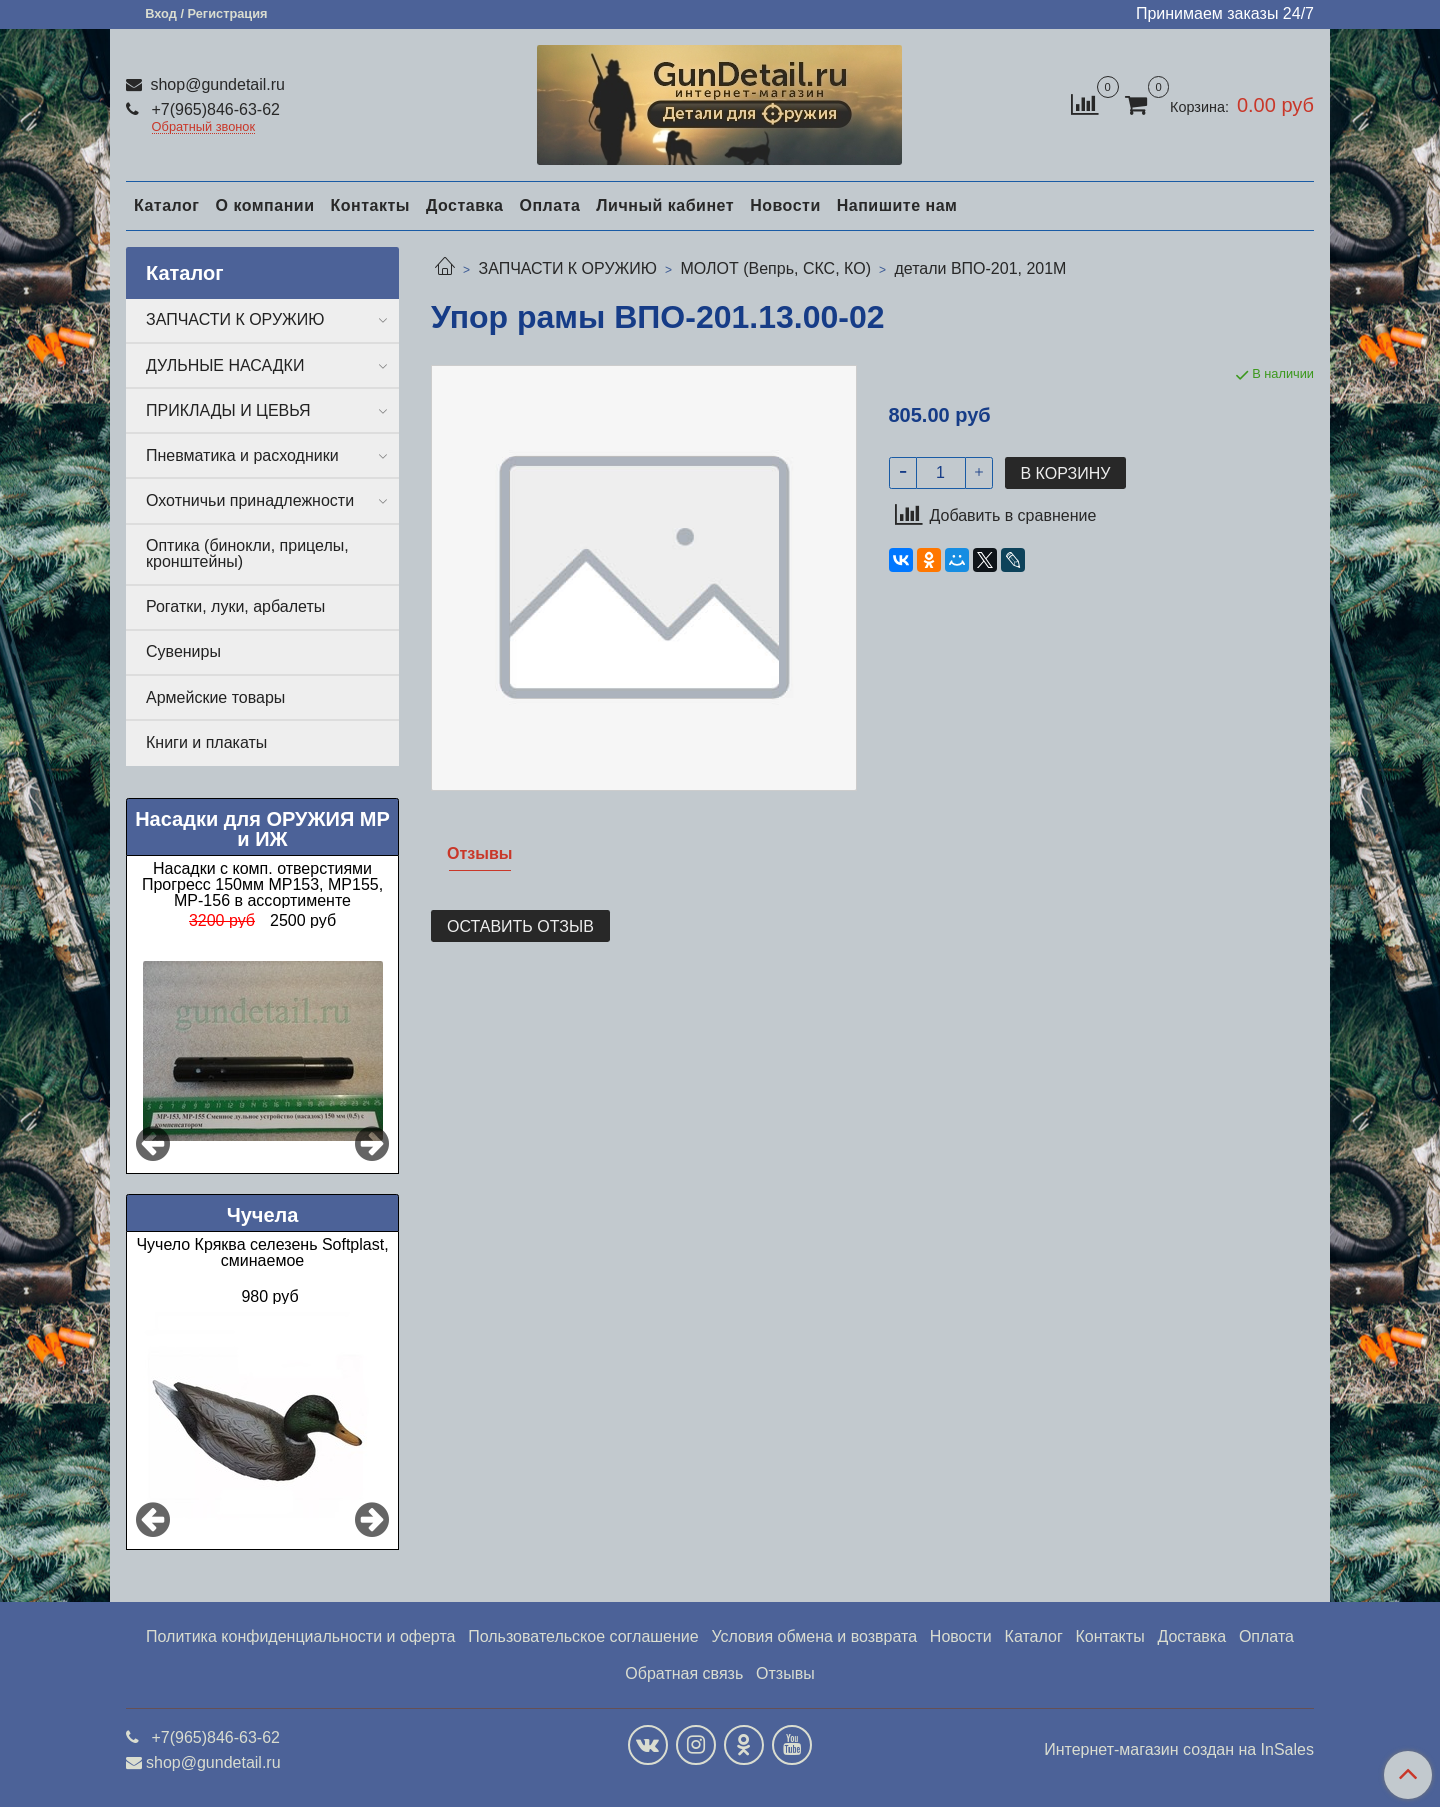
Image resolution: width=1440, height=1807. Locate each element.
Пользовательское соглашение (583, 1636)
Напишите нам (897, 205)
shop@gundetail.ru (215, 84)
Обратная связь (684, 1673)
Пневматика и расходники (242, 455)
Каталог (166, 205)
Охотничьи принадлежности (250, 500)
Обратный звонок (204, 127)
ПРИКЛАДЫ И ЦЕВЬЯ (228, 410)
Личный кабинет (665, 205)
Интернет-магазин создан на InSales (1179, 1750)
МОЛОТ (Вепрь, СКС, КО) (775, 268)
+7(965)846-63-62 (213, 109)
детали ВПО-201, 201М (980, 268)
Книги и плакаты (206, 742)
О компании (264, 205)
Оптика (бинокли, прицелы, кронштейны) (247, 553)
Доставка (465, 205)
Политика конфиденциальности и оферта (300, 1636)
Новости (785, 205)
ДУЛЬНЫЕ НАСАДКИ (225, 365)
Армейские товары (215, 697)
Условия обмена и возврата (814, 1636)
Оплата (549, 205)
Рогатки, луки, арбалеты (235, 606)
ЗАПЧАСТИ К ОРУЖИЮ (567, 268)
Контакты (369, 205)
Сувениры (183, 651)
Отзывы (785, 1673)
